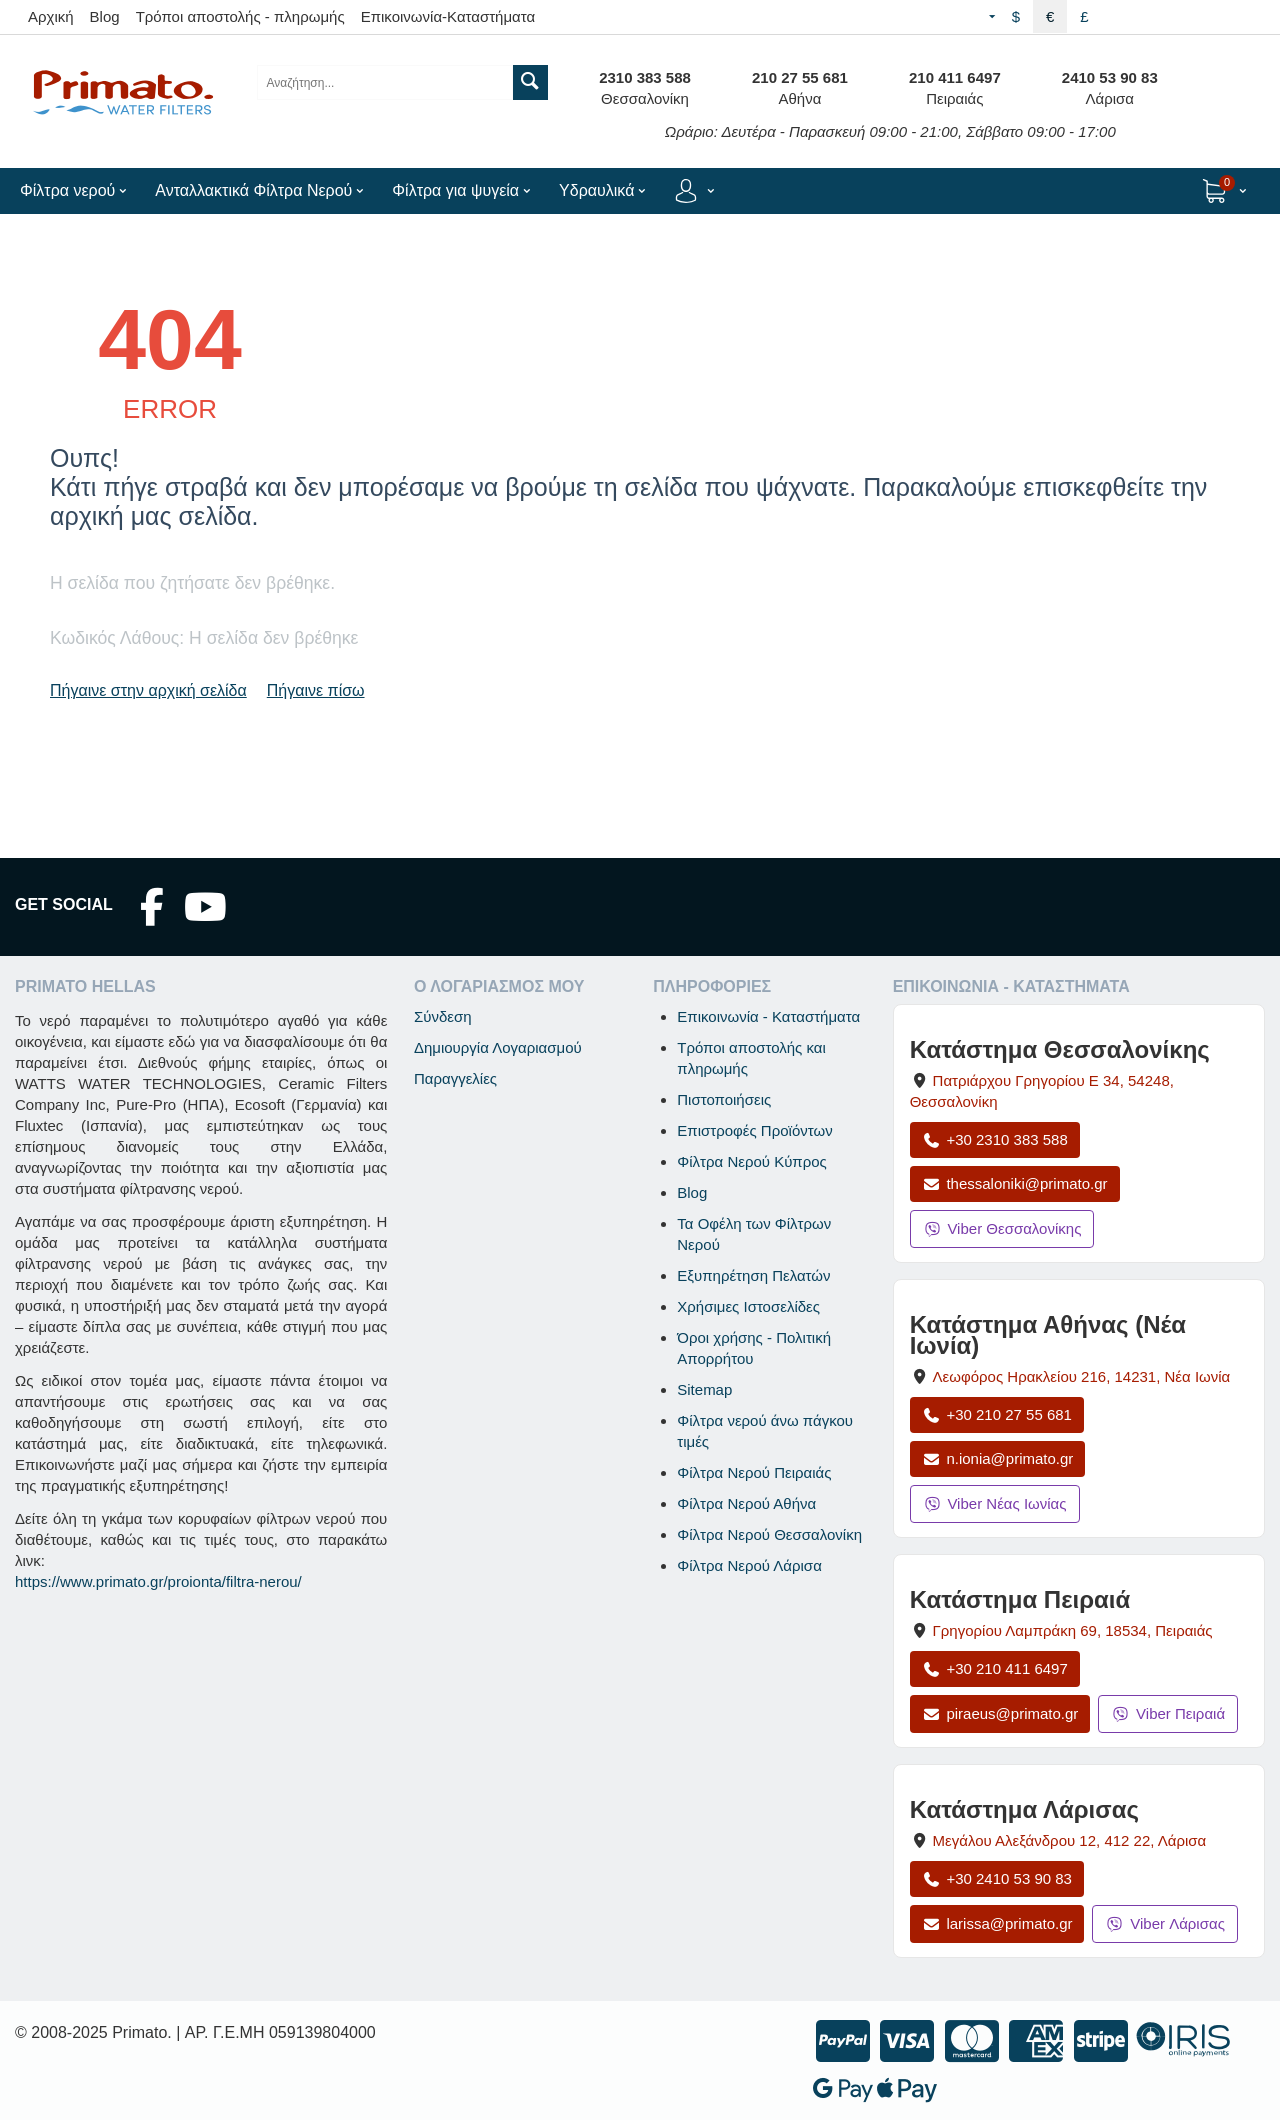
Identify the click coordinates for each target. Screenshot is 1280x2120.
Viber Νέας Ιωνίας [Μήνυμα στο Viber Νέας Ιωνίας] (995, 1503)
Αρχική (51, 16)
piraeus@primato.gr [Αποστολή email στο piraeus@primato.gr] (1000, 1713)
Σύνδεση (443, 1016)
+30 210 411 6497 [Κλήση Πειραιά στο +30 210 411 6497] (995, 1668)
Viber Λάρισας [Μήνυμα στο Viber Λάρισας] (1164, 1923)
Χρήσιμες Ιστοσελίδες (748, 1306)
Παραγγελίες (455, 1078)
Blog (105, 16)
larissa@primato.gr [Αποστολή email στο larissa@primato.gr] (997, 1923)
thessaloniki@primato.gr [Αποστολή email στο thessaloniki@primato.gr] (1015, 1183)
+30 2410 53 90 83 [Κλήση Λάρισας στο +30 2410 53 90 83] (997, 1878)
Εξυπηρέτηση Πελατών (753, 1275)
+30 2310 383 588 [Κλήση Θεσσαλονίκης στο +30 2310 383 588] (995, 1139)
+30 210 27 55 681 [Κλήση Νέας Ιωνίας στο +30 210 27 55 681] (997, 1414)
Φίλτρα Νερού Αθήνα (746, 1503)
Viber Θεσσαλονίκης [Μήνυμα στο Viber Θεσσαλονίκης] (1002, 1228)
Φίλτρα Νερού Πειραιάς (754, 1472)
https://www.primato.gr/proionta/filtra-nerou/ (158, 1581)
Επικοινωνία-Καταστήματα (448, 16)
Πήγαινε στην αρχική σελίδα (148, 690)
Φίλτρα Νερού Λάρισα (749, 1565)
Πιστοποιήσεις (724, 1099)
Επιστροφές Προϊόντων (754, 1130)
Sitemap (704, 1389)
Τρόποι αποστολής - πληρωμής (240, 16)
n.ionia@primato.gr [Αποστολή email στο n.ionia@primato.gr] (998, 1458)
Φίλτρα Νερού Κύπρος (752, 1161)
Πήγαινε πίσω (316, 690)
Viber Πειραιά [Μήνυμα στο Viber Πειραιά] (1168, 1713)
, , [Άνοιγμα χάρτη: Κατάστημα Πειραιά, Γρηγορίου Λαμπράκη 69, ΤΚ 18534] (1073, 1630)
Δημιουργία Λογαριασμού (498, 1047)
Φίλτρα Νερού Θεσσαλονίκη (769, 1534)
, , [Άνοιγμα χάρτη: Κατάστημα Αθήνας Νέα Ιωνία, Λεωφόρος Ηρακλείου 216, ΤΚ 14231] (1082, 1376)
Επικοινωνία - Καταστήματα (768, 1016)
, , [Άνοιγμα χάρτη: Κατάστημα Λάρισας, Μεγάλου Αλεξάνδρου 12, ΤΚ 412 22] (1070, 1840)
